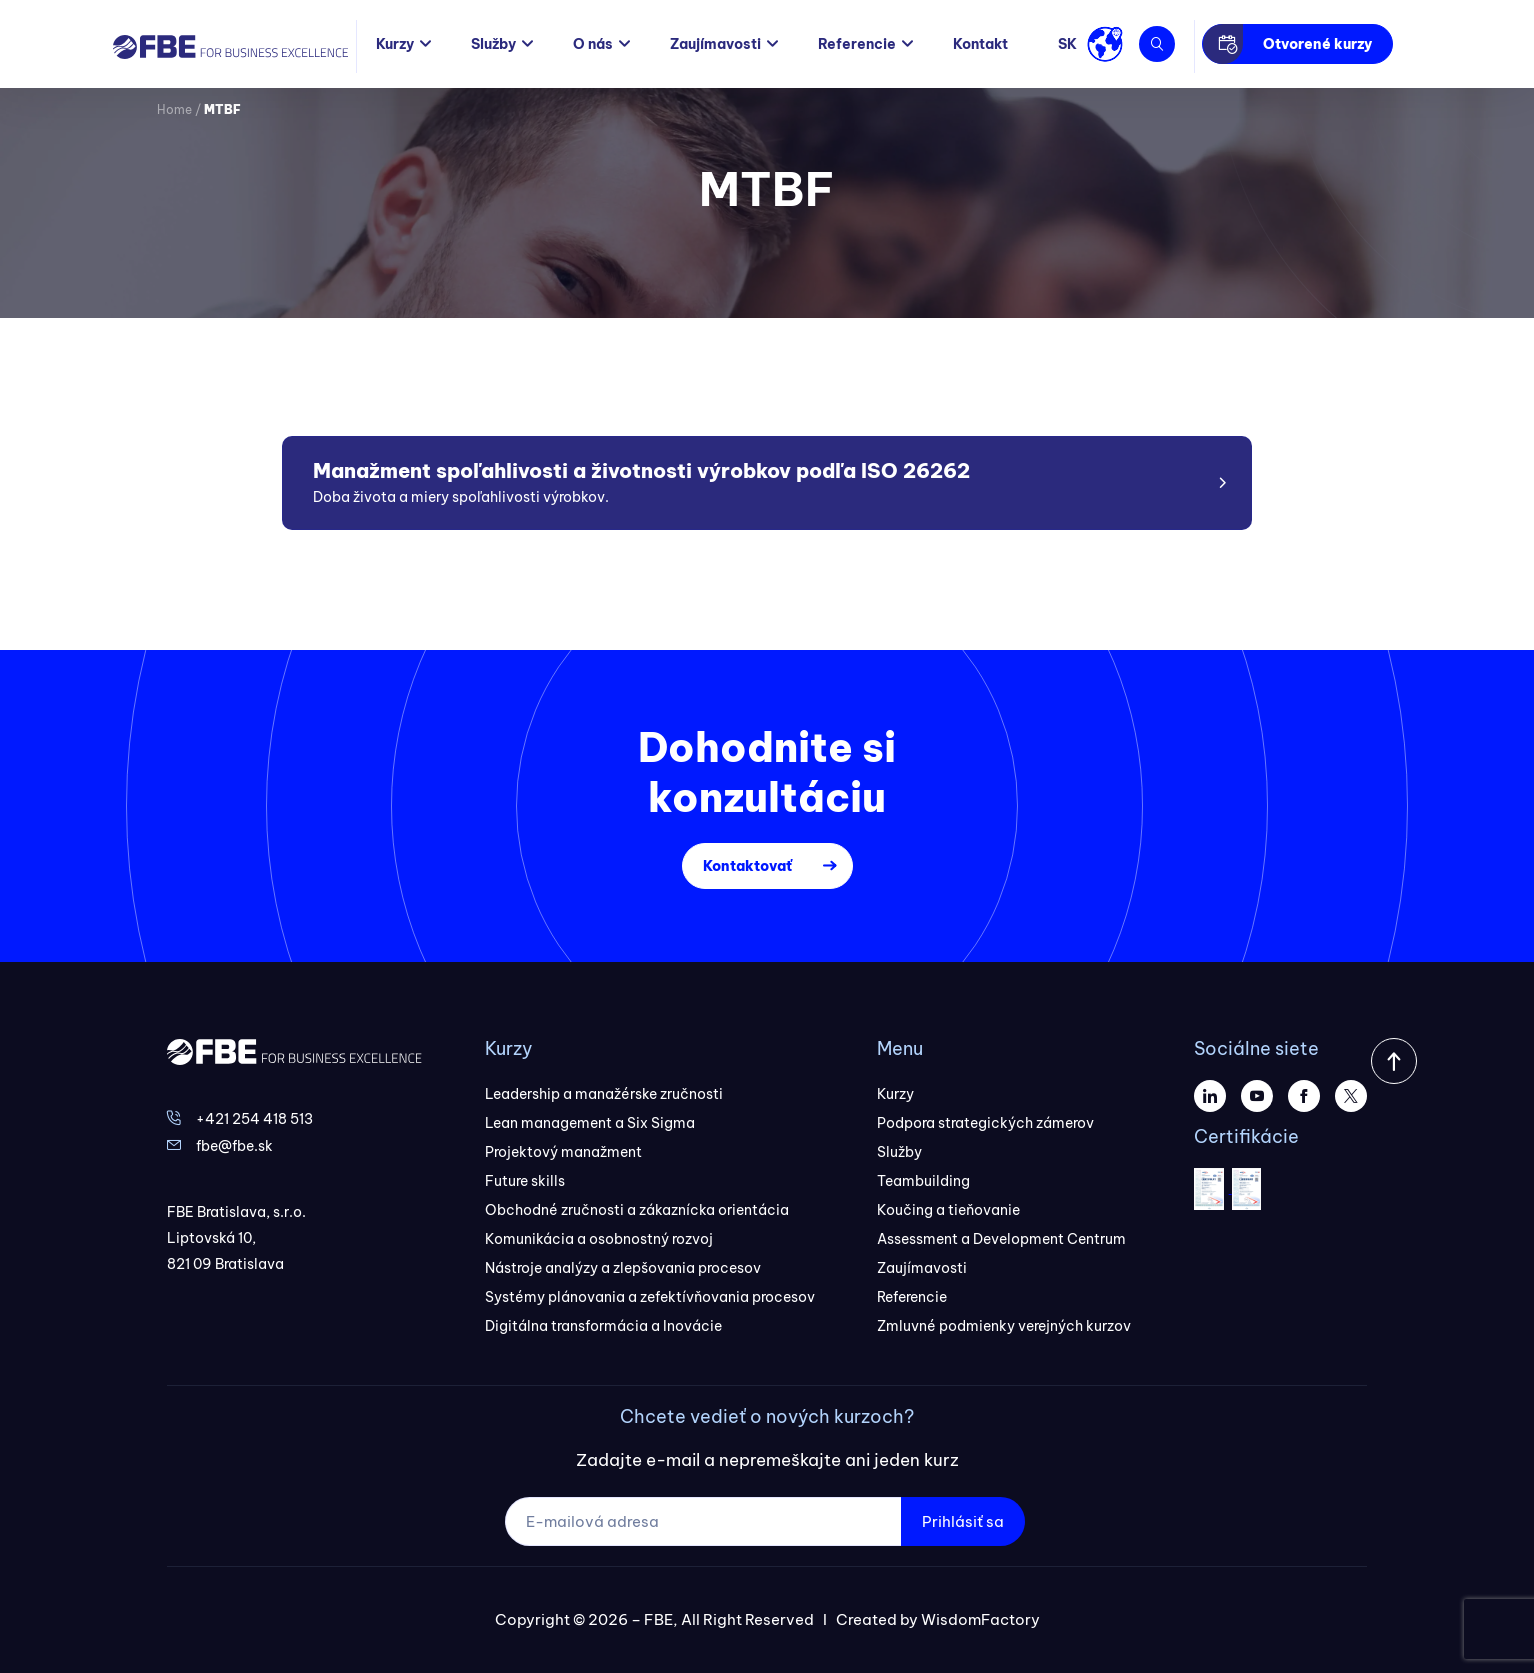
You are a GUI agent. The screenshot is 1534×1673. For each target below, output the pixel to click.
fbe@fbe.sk (234, 1146)
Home (174, 109)
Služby (493, 44)
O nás (593, 44)
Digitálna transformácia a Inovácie (603, 1326)
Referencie (857, 44)
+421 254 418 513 (254, 1119)
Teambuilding (923, 1181)
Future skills (525, 1181)
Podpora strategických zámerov (985, 1123)
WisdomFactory (980, 1619)
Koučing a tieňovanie (948, 1210)
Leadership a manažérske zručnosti (604, 1094)
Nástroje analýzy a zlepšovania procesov (623, 1268)
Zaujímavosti (715, 44)
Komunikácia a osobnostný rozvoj (599, 1239)
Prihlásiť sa (963, 1521)
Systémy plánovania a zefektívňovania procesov (650, 1297)
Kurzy (395, 44)
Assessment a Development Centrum (1001, 1239)
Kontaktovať (747, 866)
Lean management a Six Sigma (590, 1123)
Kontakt (980, 44)
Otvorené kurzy (1317, 44)
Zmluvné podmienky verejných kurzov (1004, 1326)
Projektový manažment (563, 1152)
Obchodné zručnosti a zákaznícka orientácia (637, 1210)
